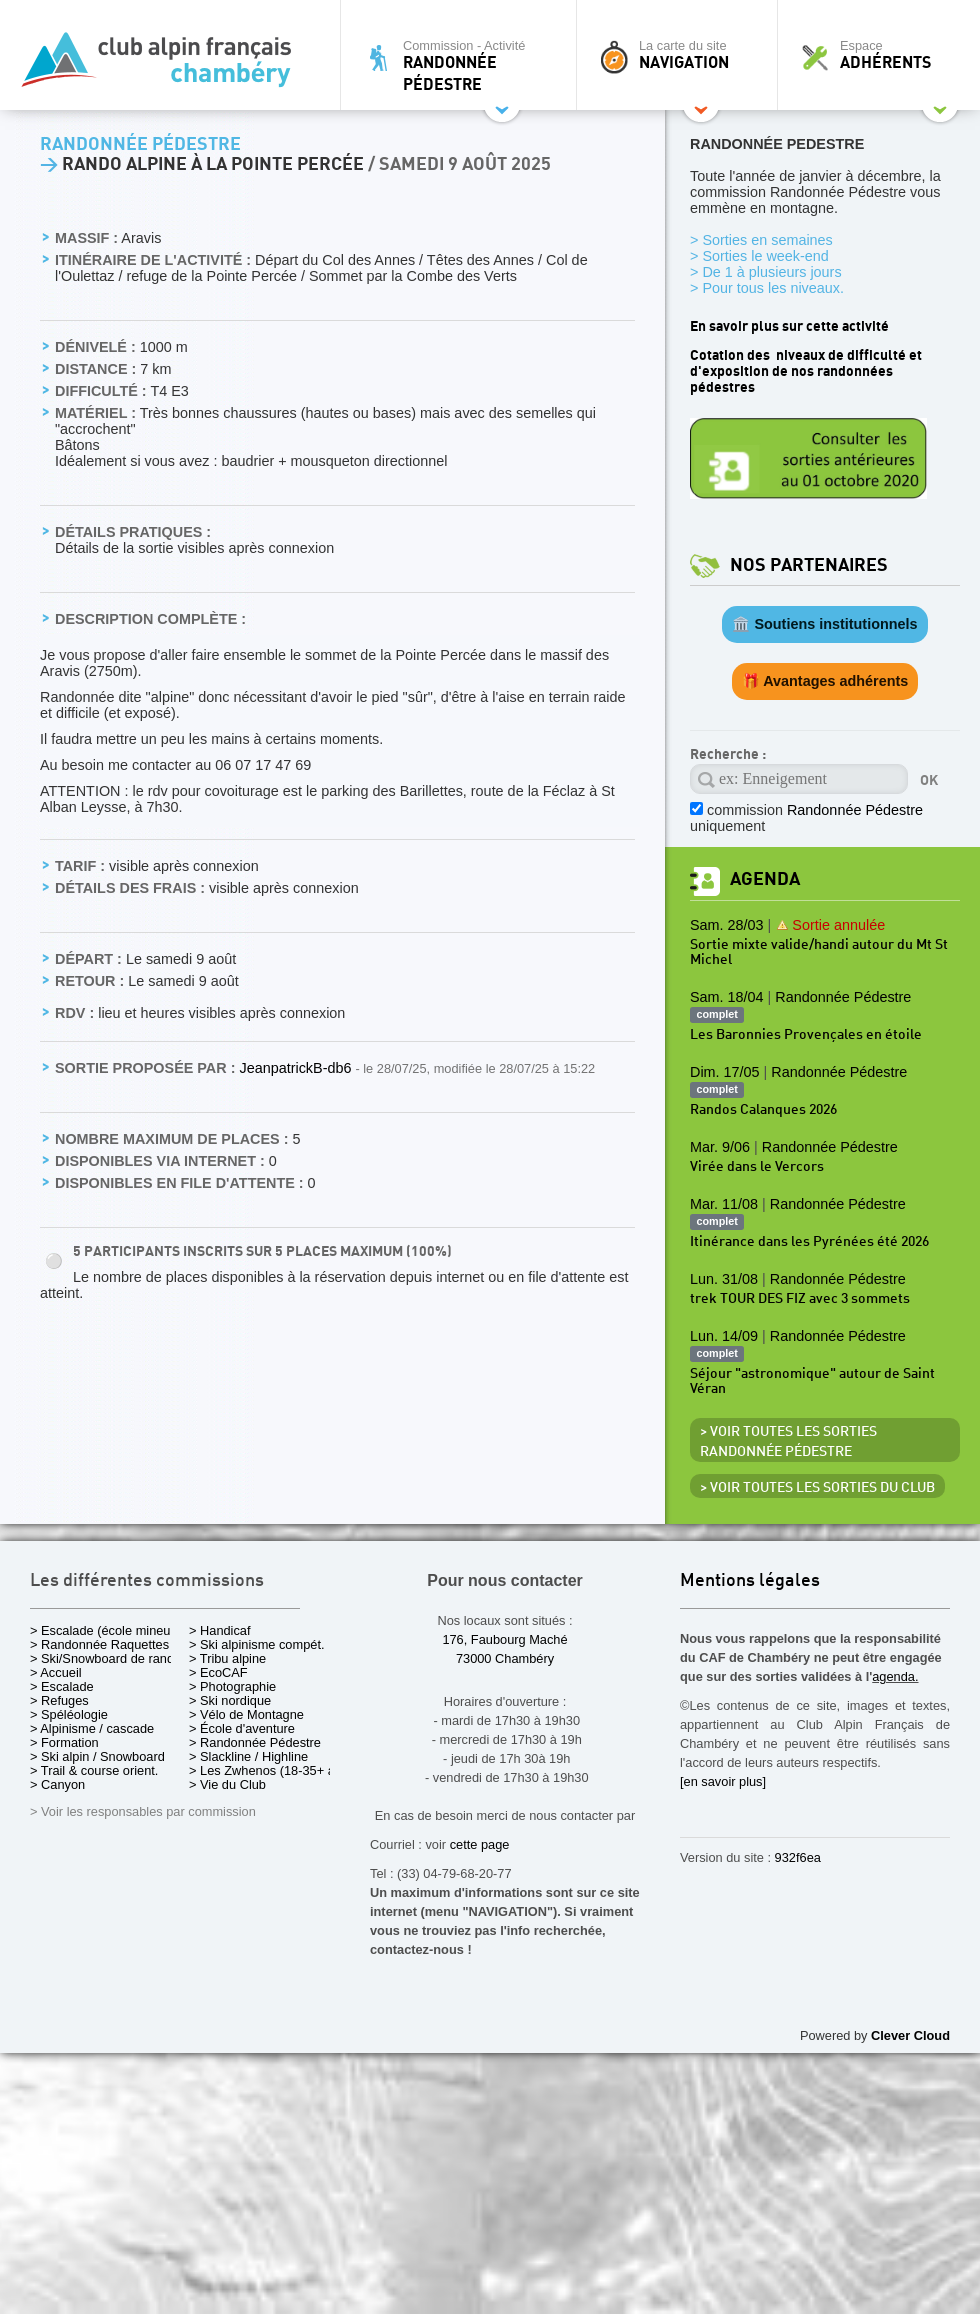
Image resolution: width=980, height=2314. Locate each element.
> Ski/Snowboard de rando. (107, 1658)
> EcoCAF (218, 1672)
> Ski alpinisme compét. (257, 1644)
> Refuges (59, 1700)
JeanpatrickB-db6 (297, 1068)
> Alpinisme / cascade (92, 1728)
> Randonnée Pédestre (255, 1742)
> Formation (64, 1742)
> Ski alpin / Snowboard (97, 1756)
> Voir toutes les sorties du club (817, 1488)
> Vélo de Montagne (246, 1714)
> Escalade (62, 1686)
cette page (480, 1844)
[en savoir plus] (723, 1781)
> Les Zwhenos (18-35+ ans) (271, 1770)
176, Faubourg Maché (504, 1639)
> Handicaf (220, 1630)
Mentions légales (750, 1581)
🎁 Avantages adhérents (825, 681)
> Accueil (56, 1672)
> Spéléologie (69, 1714)
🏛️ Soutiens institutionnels (824, 624)
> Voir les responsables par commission (143, 1811)
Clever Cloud (910, 2035)
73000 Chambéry (505, 1658)
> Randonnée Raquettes (99, 1644)
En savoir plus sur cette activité (789, 326)
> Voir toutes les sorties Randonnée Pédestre (788, 1442)
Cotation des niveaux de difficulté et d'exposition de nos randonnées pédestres (806, 371)
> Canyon (57, 1784)
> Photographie (232, 1686)
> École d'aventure (242, 1728)
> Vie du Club (227, 1784)
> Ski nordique (230, 1700)
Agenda (765, 879)
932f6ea (798, 1857)
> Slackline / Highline (248, 1756)
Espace (884, 55)
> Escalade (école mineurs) (107, 1630)
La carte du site (682, 55)
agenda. (895, 1676)
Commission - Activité (463, 65)
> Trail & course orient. (94, 1770)
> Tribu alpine (227, 1658)
